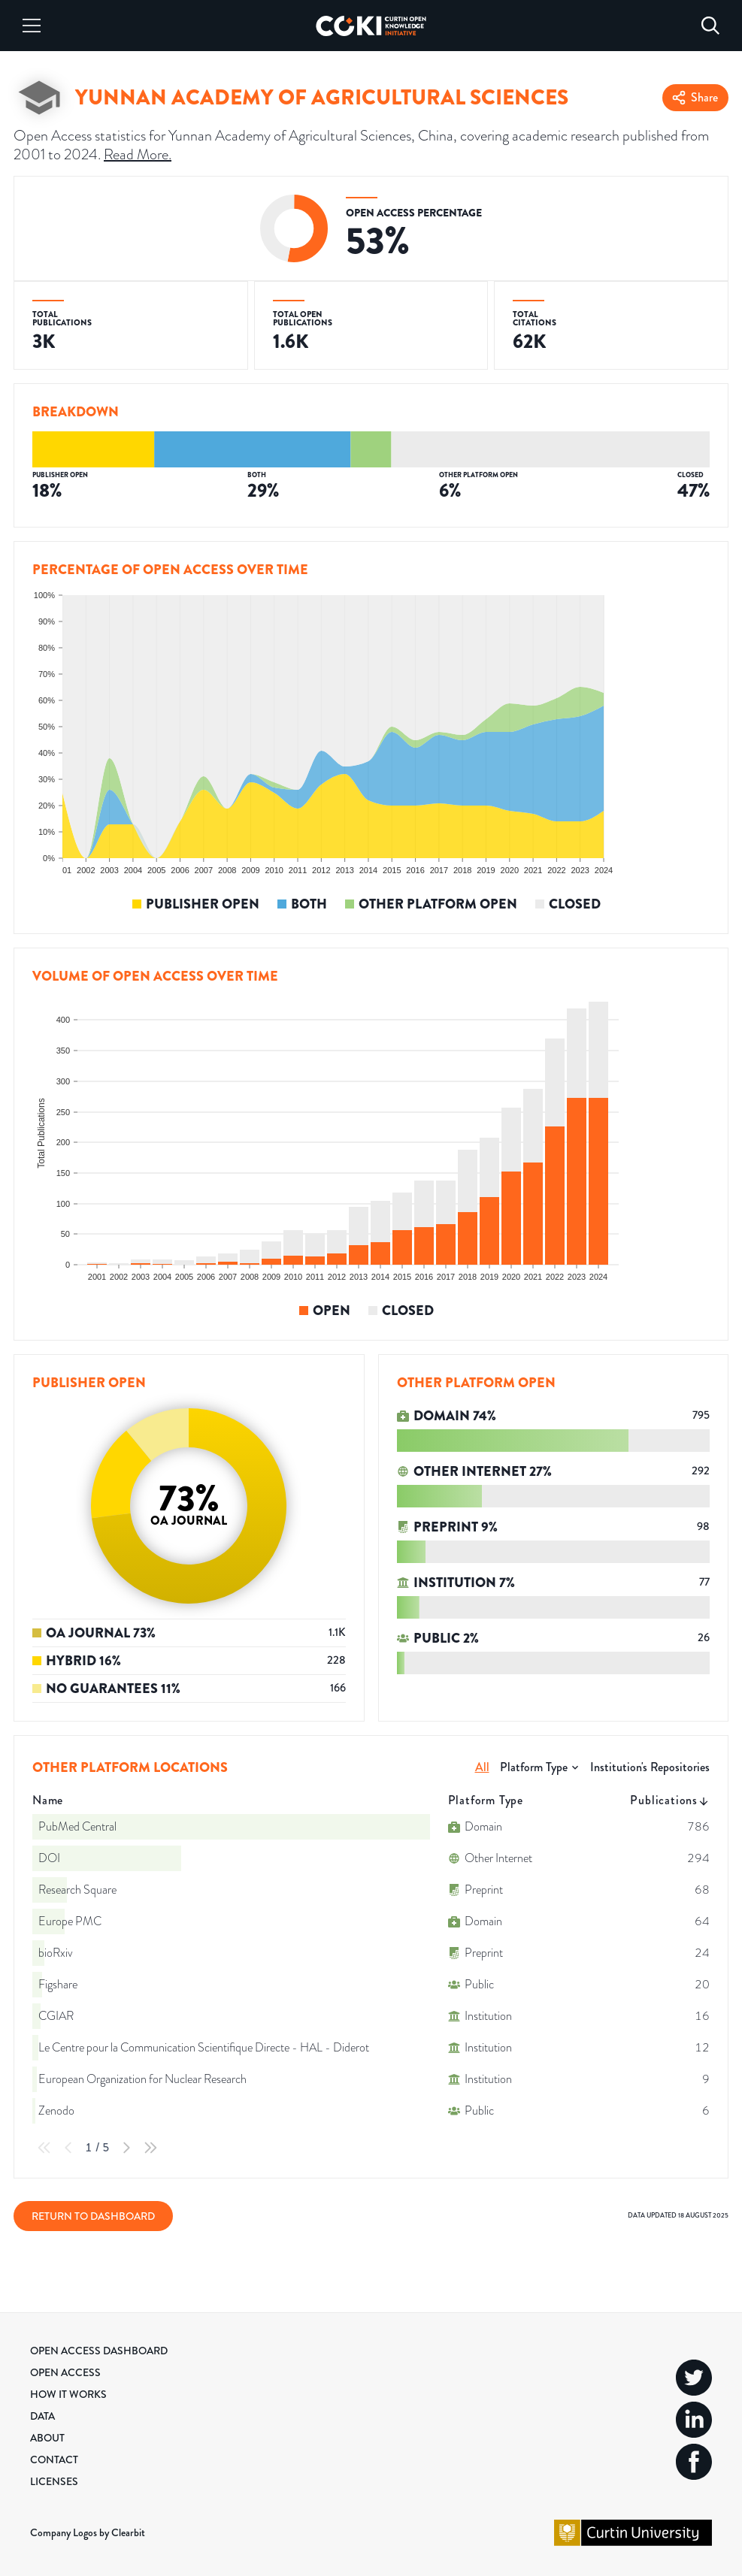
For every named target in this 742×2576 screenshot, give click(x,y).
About (47, 2437)
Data (42, 2415)
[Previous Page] (68, 2148)
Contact (54, 2459)
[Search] (710, 26)
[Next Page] (126, 2148)
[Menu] (32, 26)
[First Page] (44, 2148)
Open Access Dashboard (99, 2350)
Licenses (54, 2481)
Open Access (65, 2372)
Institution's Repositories (650, 1767)
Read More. (137, 154)
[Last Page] (150, 2148)
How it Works (68, 2394)
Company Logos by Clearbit (87, 2532)
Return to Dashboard (93, 2216)
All (482, 1767)
